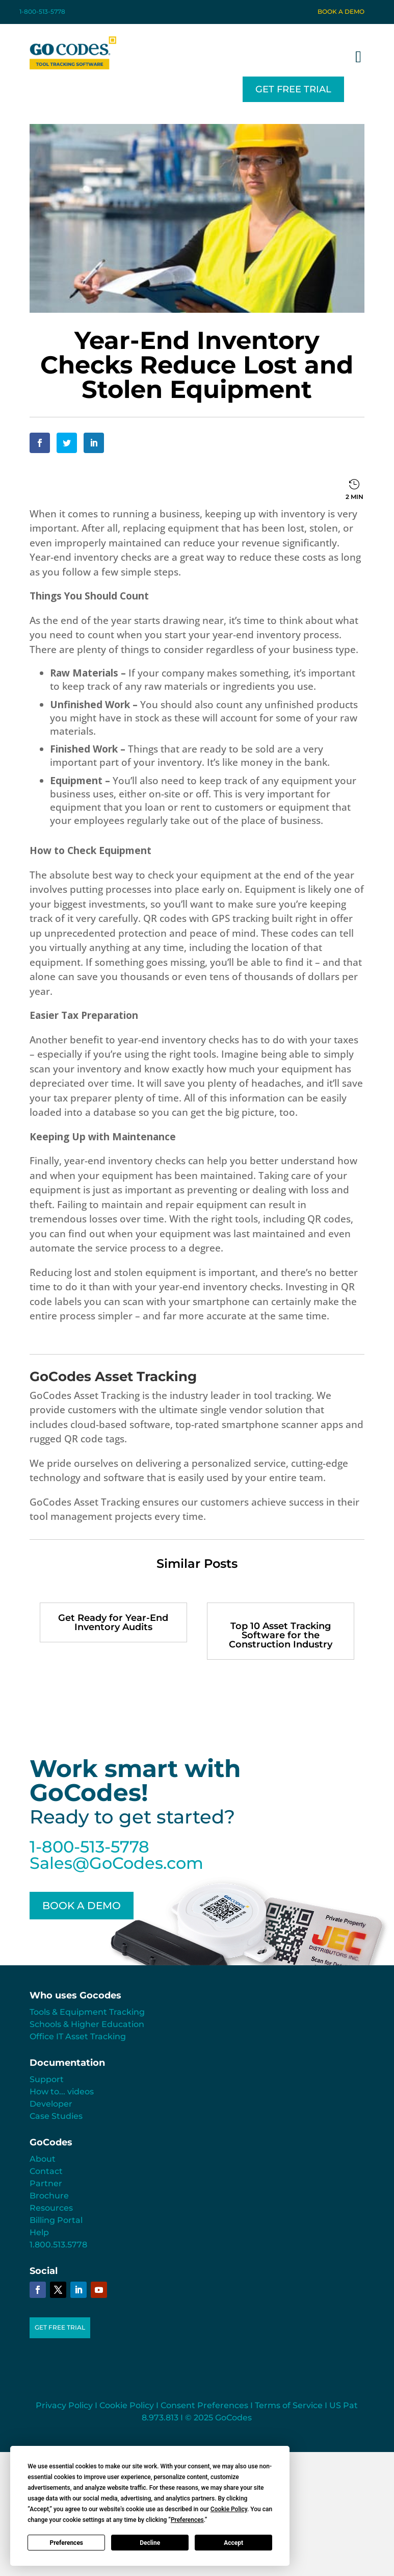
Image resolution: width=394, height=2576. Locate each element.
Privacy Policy (64, 2405)
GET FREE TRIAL (293, 89)
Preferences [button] (187, 2519)
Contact (46, 2171)
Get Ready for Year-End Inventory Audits (113, 1622)
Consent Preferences (204, 2405)
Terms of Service (289, 2405)
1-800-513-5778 (42, 11)
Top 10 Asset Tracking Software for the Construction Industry (280, 1635)
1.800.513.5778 (58, 2244)
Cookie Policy (126, 2405)
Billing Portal (56, 2220)
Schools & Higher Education (87, 2024)
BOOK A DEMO (81, 1905)
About (43, 2159)
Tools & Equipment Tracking (87, 2012)
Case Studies (56, 2116)
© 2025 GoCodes (218, 2417)
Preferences (67, 2542)
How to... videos (62, 2091)
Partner (46, 2183)
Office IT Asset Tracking (78, 2036)
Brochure (49, 2195)
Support (47, 2079)
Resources (51, 2208)
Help (39, 2232)
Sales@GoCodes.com (116, 1863)
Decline (150, 2542)
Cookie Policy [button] (229, 2509)
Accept (233, 2542)
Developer (51, 2104)
